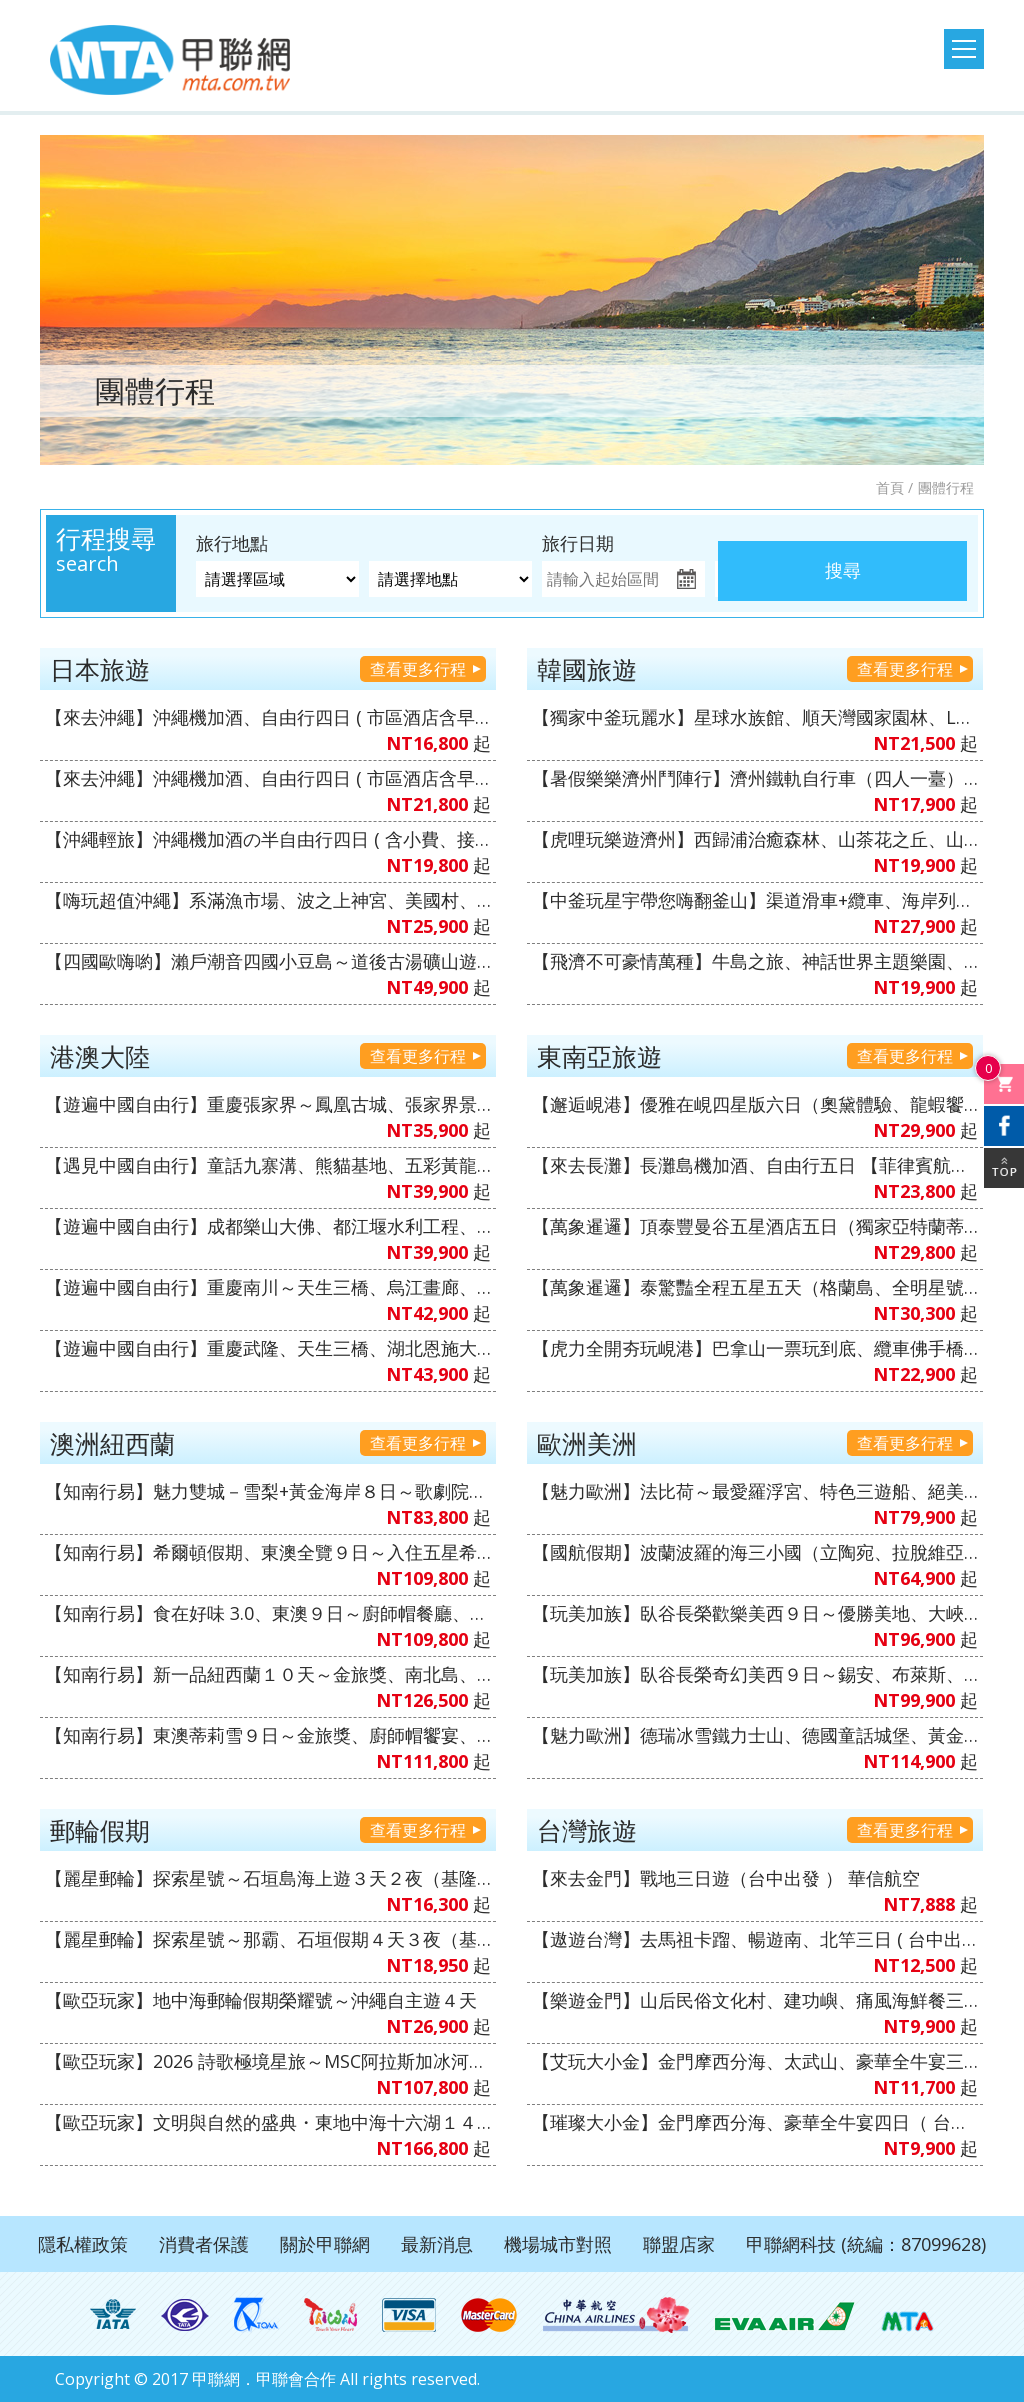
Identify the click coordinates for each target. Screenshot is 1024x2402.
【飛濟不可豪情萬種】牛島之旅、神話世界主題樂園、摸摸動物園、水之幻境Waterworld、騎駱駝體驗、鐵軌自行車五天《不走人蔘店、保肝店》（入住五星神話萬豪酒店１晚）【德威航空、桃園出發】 (755, 961)
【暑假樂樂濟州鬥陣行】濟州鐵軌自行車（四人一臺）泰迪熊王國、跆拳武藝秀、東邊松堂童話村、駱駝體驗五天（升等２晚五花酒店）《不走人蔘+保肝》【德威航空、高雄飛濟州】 (755, 778)
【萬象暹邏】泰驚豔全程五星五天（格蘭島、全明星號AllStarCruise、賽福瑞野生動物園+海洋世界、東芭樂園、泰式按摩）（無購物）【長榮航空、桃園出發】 (755, 1287)
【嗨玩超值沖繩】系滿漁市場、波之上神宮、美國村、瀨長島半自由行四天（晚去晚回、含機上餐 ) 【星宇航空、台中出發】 (268, 900)
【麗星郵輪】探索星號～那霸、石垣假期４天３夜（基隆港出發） (268, 1939)
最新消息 (437, 2244)
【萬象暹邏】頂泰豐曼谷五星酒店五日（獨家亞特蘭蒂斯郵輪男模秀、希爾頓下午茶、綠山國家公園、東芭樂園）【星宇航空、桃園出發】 (755, 1226)
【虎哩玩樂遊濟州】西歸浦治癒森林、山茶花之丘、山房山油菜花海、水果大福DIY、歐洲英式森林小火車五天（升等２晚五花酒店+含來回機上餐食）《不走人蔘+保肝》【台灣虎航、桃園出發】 (755, 839)
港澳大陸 (100, 1056)
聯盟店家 (679, 2244)
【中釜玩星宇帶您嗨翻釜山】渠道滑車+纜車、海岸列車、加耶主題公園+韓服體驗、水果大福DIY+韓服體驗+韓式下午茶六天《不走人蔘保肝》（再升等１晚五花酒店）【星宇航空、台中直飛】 (755, 900)
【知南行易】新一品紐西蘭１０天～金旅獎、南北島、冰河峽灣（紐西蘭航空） (268, 1674)
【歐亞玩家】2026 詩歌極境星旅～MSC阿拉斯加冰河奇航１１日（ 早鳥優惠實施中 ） (268, 2061)
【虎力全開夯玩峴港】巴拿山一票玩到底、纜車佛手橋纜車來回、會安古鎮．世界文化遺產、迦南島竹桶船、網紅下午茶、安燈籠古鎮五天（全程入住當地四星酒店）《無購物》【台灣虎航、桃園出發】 (755, 1348)
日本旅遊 (100, 669)
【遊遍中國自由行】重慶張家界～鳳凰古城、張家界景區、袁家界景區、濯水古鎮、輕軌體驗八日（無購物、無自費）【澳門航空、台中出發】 (268, 1104)
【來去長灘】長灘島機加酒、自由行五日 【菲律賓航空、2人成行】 (755, 1165)
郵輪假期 (100, 1830)
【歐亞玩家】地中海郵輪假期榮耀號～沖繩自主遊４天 (261, 2000)
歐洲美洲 (587, 1443)
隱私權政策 (83, 2244)
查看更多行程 (418, 669)
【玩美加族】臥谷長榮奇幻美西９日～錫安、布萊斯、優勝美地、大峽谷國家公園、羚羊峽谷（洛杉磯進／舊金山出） (755, 1674)
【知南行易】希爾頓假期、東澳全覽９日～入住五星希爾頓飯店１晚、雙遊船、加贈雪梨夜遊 (268, 1552)
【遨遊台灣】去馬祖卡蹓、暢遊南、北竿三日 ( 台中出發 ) (755, 1939)
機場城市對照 (558, 2244)
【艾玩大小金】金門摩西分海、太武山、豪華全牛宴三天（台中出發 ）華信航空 (755, 2061)
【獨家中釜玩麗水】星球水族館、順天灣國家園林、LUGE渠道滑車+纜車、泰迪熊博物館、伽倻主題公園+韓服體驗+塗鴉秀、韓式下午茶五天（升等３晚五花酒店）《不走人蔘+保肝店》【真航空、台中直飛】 (755, 717)
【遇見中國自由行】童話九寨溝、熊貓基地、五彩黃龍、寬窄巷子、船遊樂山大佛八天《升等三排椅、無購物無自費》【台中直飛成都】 (268, 1165)
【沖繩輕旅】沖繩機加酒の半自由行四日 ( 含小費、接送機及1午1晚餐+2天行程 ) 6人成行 (268, 839)
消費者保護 (204, 2244)
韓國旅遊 (587, 669)
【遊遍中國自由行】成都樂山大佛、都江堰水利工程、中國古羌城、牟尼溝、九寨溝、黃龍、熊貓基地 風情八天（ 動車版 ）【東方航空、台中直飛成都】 (268, 1226)
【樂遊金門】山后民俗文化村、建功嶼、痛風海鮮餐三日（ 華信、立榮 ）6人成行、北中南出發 (755, 2000)
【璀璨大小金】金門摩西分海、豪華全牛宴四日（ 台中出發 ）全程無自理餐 (755, 2122)
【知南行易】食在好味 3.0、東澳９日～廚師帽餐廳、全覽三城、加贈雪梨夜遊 (268, 1613)
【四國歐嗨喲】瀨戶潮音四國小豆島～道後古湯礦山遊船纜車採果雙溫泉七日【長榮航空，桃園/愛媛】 (268, 961)
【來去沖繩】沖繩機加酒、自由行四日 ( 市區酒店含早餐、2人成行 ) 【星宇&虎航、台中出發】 (268, 778)
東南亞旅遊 (599, 1056)
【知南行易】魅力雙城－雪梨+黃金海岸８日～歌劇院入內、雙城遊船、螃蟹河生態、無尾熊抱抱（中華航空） (268, 1491)
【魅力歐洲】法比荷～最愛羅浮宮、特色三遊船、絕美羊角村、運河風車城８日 (755, 1491)
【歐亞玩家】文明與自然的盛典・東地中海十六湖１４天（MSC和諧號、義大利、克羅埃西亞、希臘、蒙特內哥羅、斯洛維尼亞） (268, 2122)
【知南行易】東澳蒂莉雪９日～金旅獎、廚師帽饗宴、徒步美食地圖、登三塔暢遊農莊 (268, 1735)
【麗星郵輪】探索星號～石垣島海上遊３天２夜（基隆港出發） (268, 1878)
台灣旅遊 (587, 1830)
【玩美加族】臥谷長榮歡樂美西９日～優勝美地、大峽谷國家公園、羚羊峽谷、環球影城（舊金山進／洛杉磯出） (755, 1613)
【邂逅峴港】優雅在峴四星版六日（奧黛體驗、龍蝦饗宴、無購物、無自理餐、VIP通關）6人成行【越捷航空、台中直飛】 (755, 1104)
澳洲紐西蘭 (112, 1443)
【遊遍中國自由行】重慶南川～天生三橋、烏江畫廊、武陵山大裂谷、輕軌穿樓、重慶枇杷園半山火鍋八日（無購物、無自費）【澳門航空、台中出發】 (268, 1287)
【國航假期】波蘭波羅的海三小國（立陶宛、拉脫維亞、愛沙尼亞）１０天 (755, 1552)
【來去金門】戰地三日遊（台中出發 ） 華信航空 (726, 1878)
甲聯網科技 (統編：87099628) (866, 2244)
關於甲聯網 (325, 2244)
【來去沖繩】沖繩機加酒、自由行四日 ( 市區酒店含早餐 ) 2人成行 (268, 717)
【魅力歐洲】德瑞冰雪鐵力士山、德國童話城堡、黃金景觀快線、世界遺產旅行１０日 (755, 1735)
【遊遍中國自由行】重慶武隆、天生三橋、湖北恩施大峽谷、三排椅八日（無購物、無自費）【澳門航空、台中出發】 (268, 1348)
